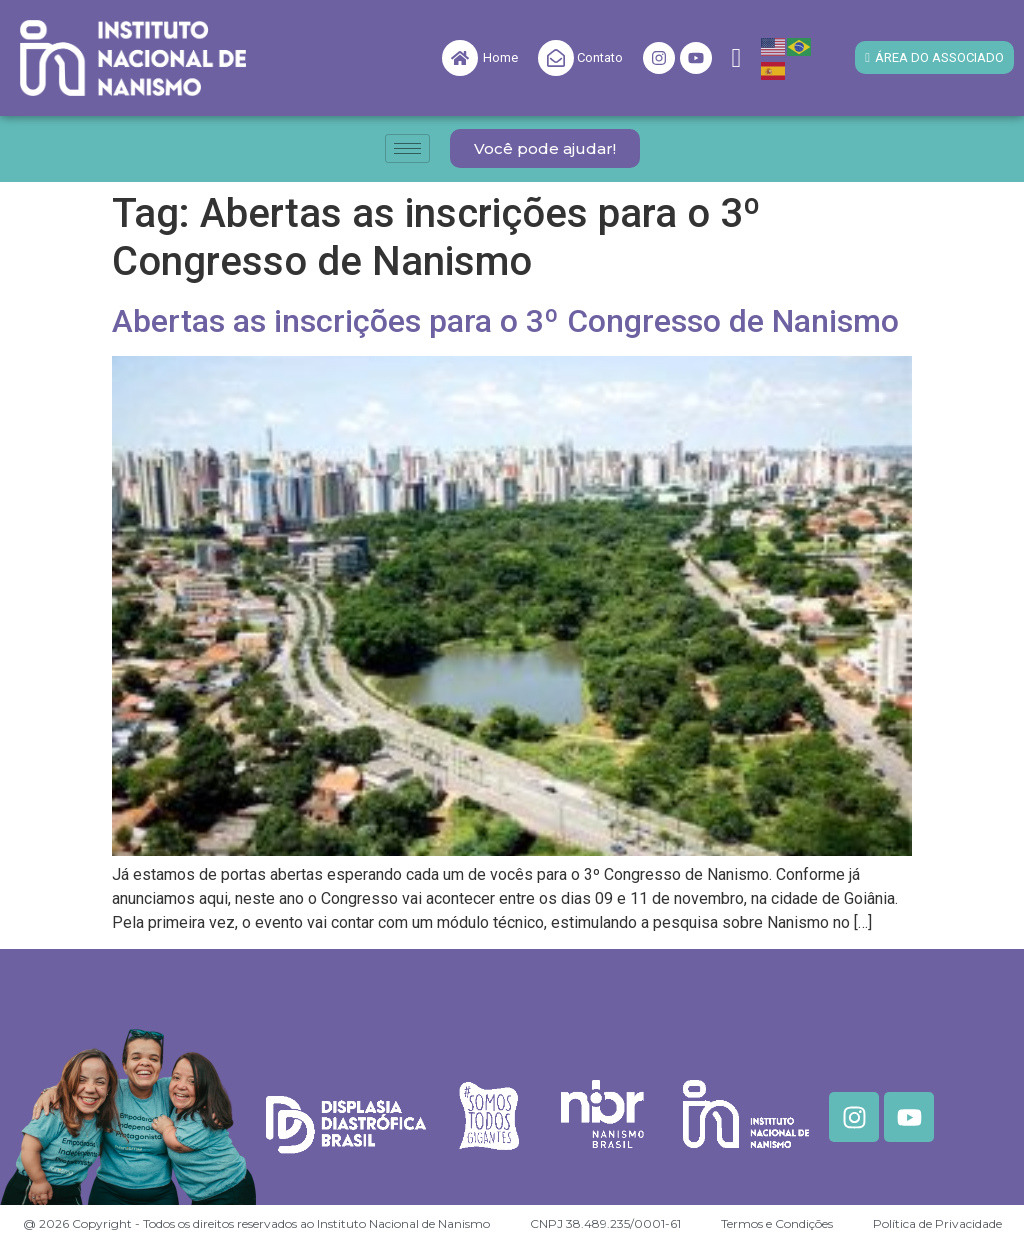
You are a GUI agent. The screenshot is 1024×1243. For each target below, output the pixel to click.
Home (500, 57)
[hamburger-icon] (407, 148)
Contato (600, 57)
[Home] (460, 58)
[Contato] (556, 58)
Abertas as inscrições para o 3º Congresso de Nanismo (505, 321)
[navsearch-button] (737, 58)
